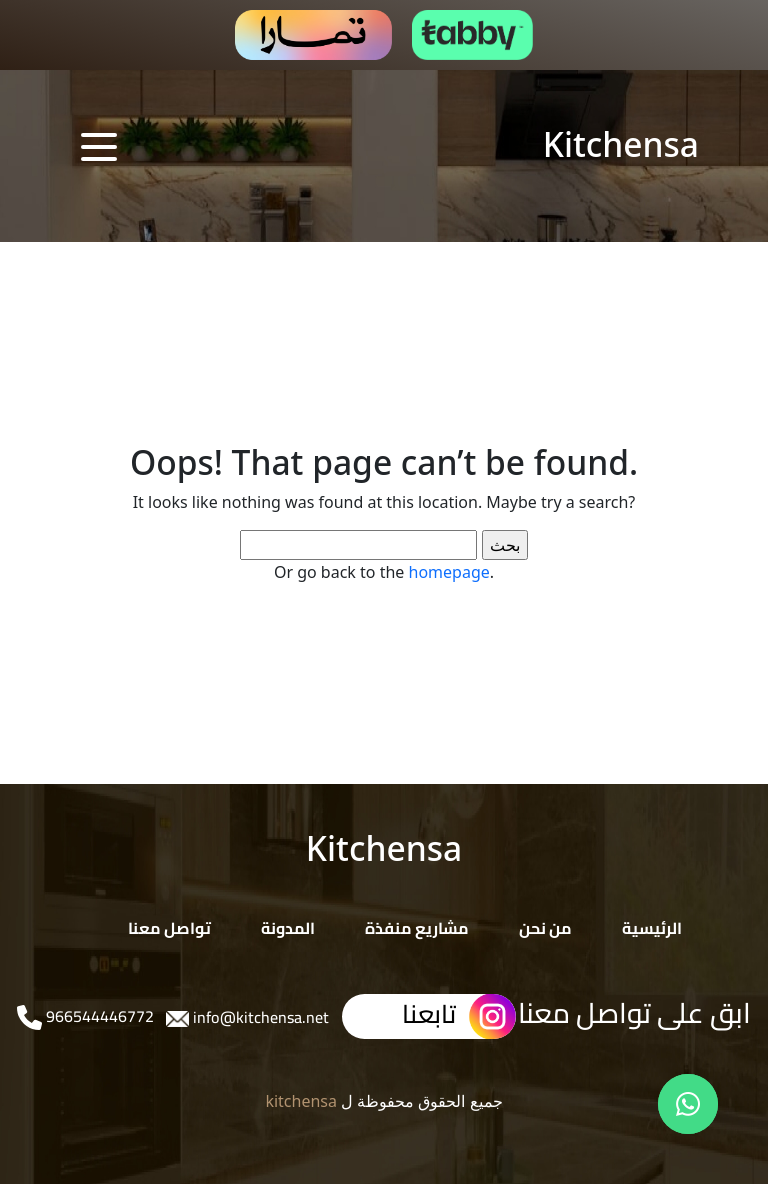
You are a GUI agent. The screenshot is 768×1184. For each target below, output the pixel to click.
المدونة (288, 928)
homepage (449, 572)
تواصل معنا (169, 928)
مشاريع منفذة (417, 928)
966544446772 (98, 1016)
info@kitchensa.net (259, 1017)
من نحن (545, 928)
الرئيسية (652, 928)
